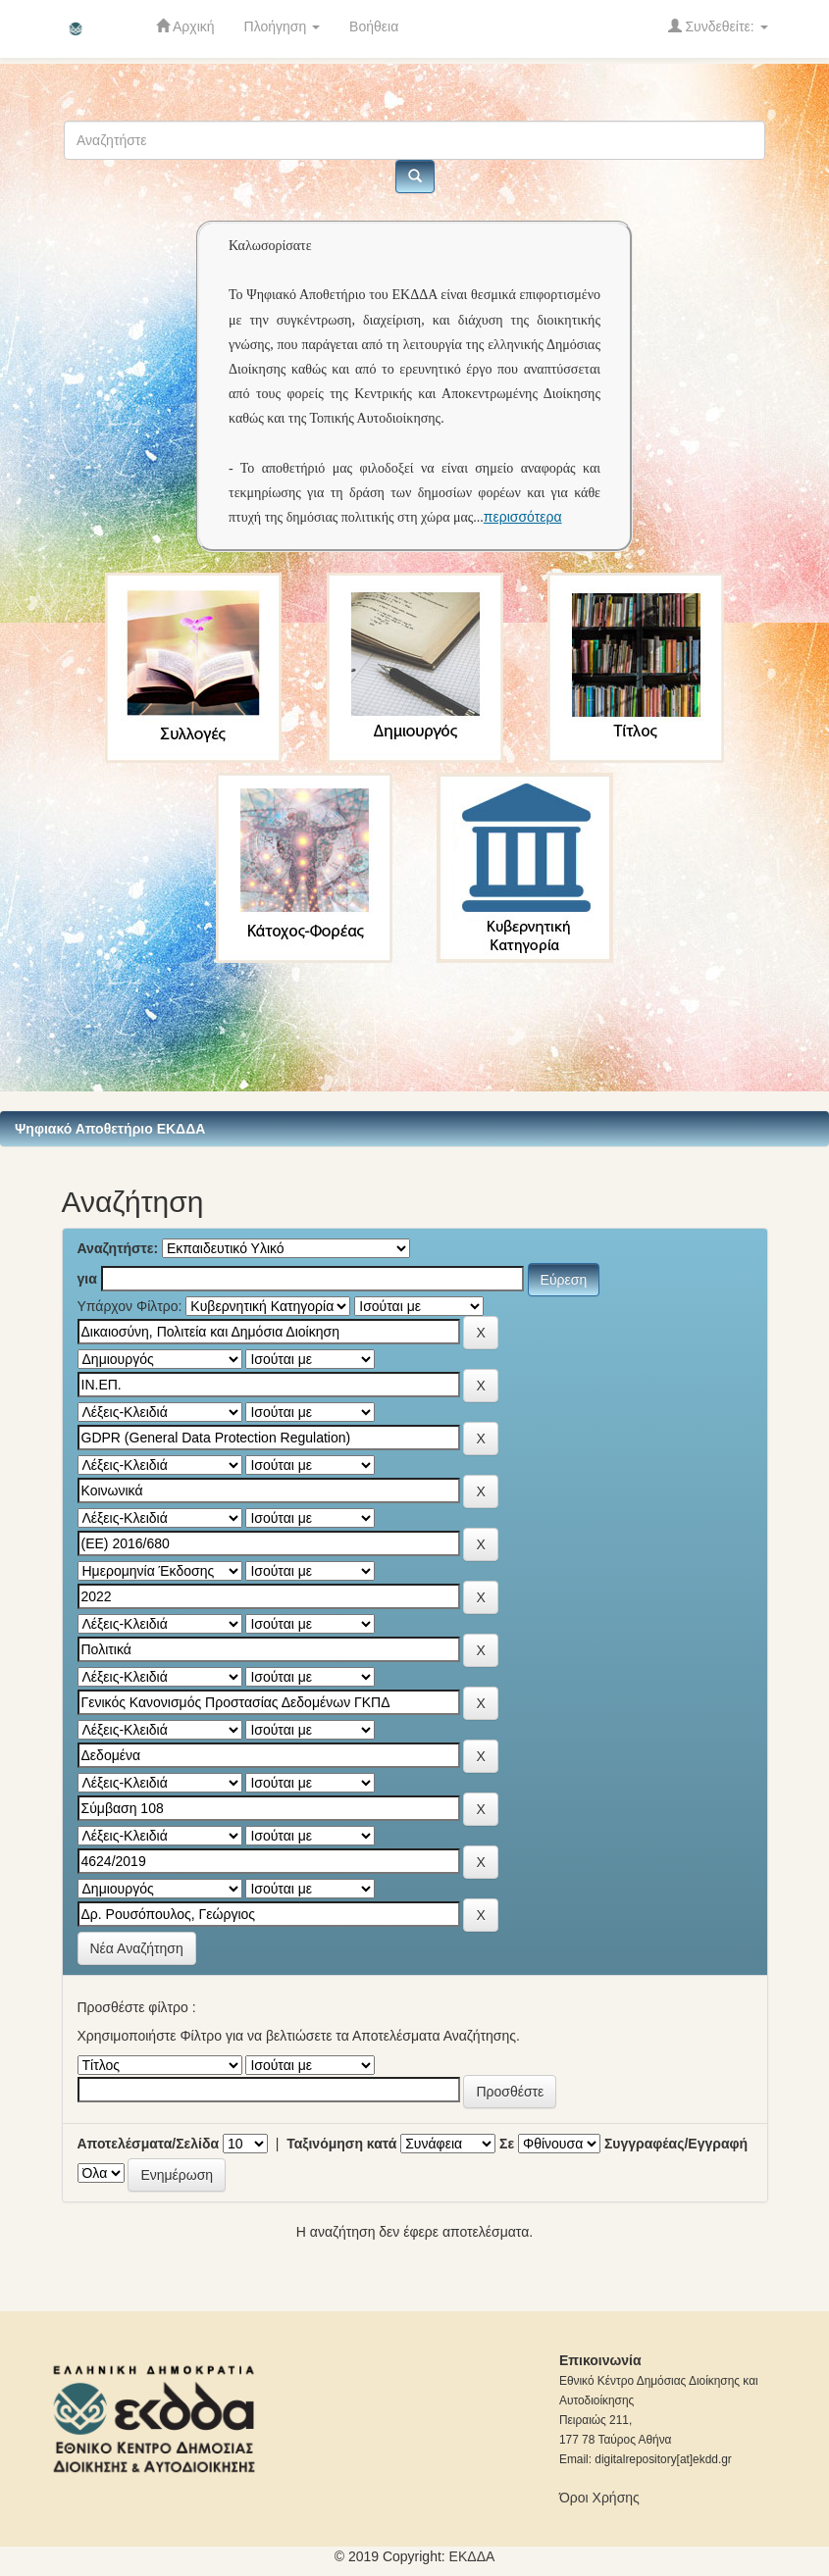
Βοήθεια (373, 26)
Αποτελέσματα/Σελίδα (149, 2143)
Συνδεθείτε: (718, 26)
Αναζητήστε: (118, 1248)
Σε (506, 2143)
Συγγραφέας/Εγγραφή (676, 2143)
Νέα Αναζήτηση (136, 1948)
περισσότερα (523, 517)
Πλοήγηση (282, 26)
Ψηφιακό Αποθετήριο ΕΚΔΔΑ (110, 1128)
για (87, 1279)
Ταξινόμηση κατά (341, 2143)
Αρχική (185, 26)
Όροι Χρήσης (599, 2497)
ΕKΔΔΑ (472, 2556)
